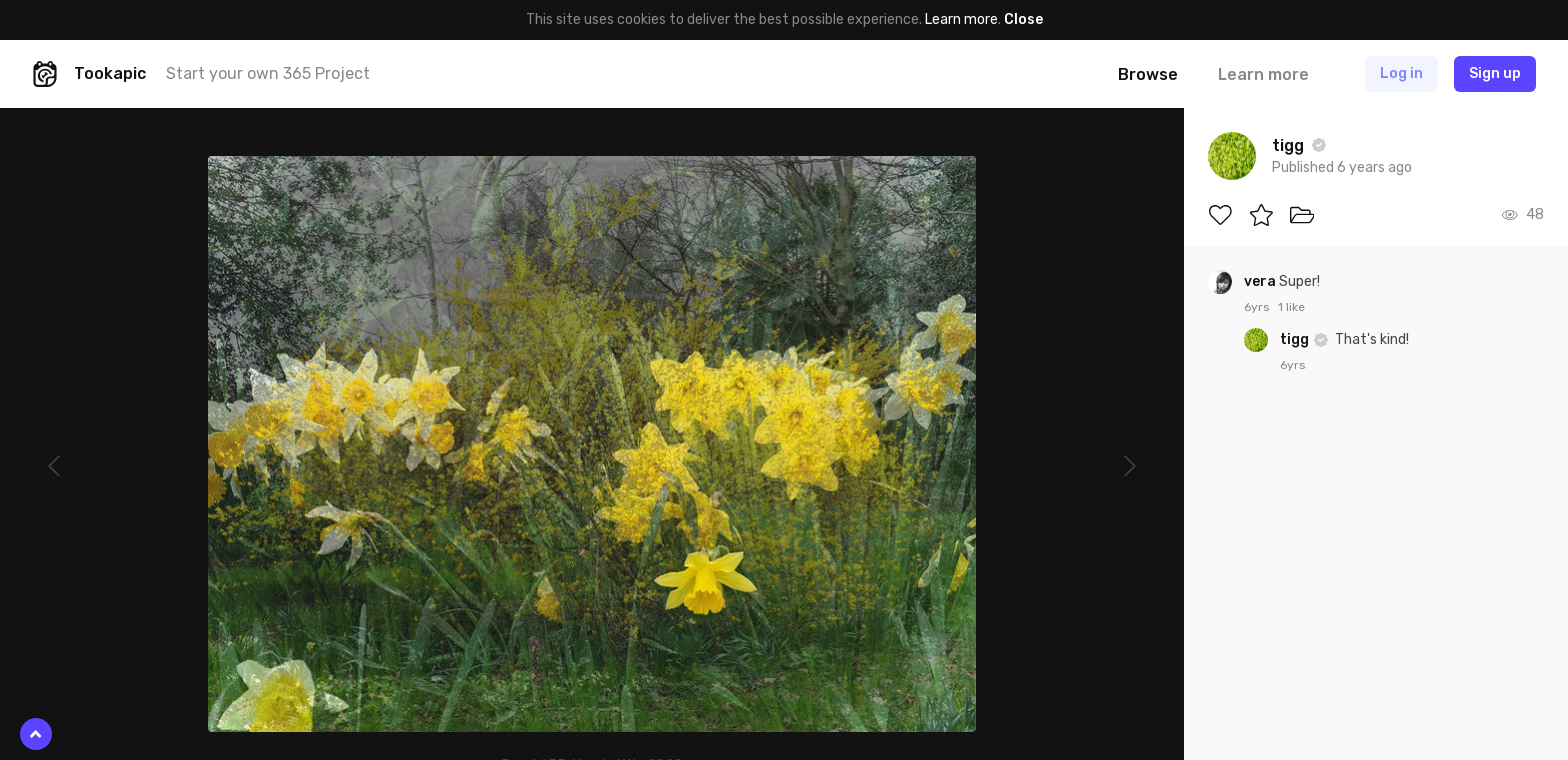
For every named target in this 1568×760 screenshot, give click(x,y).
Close (1023, 19)
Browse (1148, 74)
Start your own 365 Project (268, 73)
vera (1261, 281)
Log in (1401, 73)
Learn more (961, 19)
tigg (1296, 339)
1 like (1291, 307)
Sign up (1495, 73)
